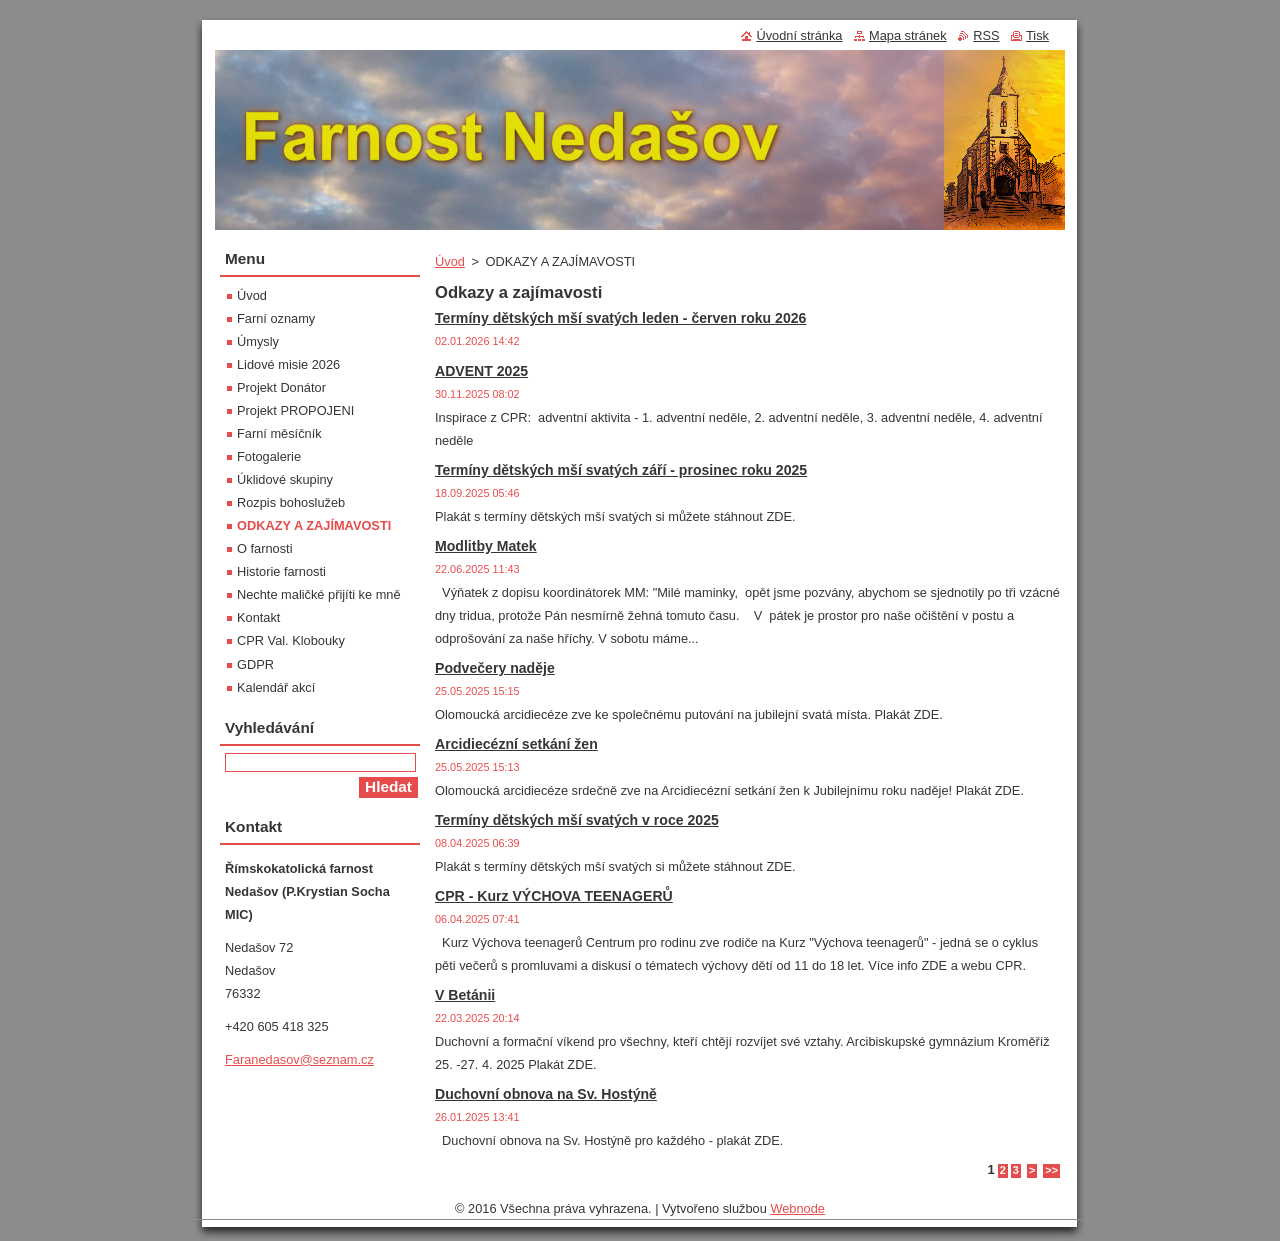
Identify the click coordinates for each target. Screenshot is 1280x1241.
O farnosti (264, 548)
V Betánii (465, 995)
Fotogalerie (269, 456)
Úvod (450, 261)
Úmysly (258, 341)
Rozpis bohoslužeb (291, 502)
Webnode (797, 1208)
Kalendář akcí (276, 687)
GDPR (255, 664)
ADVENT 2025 (481, 371)
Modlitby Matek (486, 546)
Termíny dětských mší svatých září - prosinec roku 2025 (621, 470)
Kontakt (258, 617)
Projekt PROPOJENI (295, 410)
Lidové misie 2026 (288, 364)
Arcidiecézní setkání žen (516, 744)
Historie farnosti (281, 571)
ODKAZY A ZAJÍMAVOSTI (314, 525)
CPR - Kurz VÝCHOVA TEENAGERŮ (554, 896)
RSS (986, 35)
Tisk (1037, 35)
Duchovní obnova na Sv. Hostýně (546, 1094)
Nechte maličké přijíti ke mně (319, 594)
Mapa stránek (908, 35)
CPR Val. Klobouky (291, 640)
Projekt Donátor (281, 387)
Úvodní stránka (799, 35)
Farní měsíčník (279, 433)
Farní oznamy (276, 318)
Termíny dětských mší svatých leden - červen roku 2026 (620, 318)
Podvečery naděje (495, 668)
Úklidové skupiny (285, 479)
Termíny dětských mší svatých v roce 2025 (577, 820)
